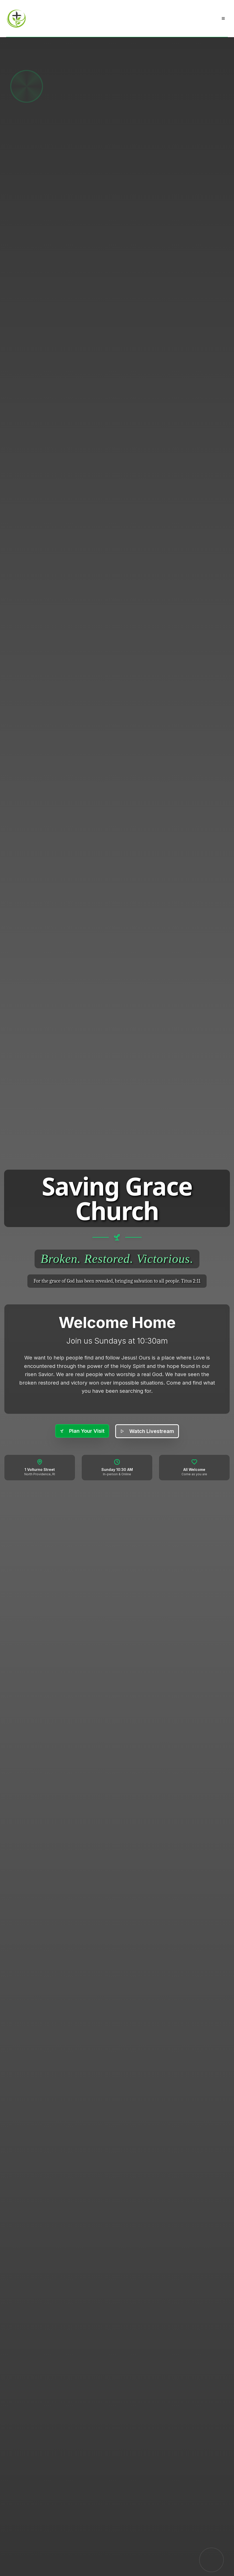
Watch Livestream (147, 1431)
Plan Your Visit (82, 1431)
